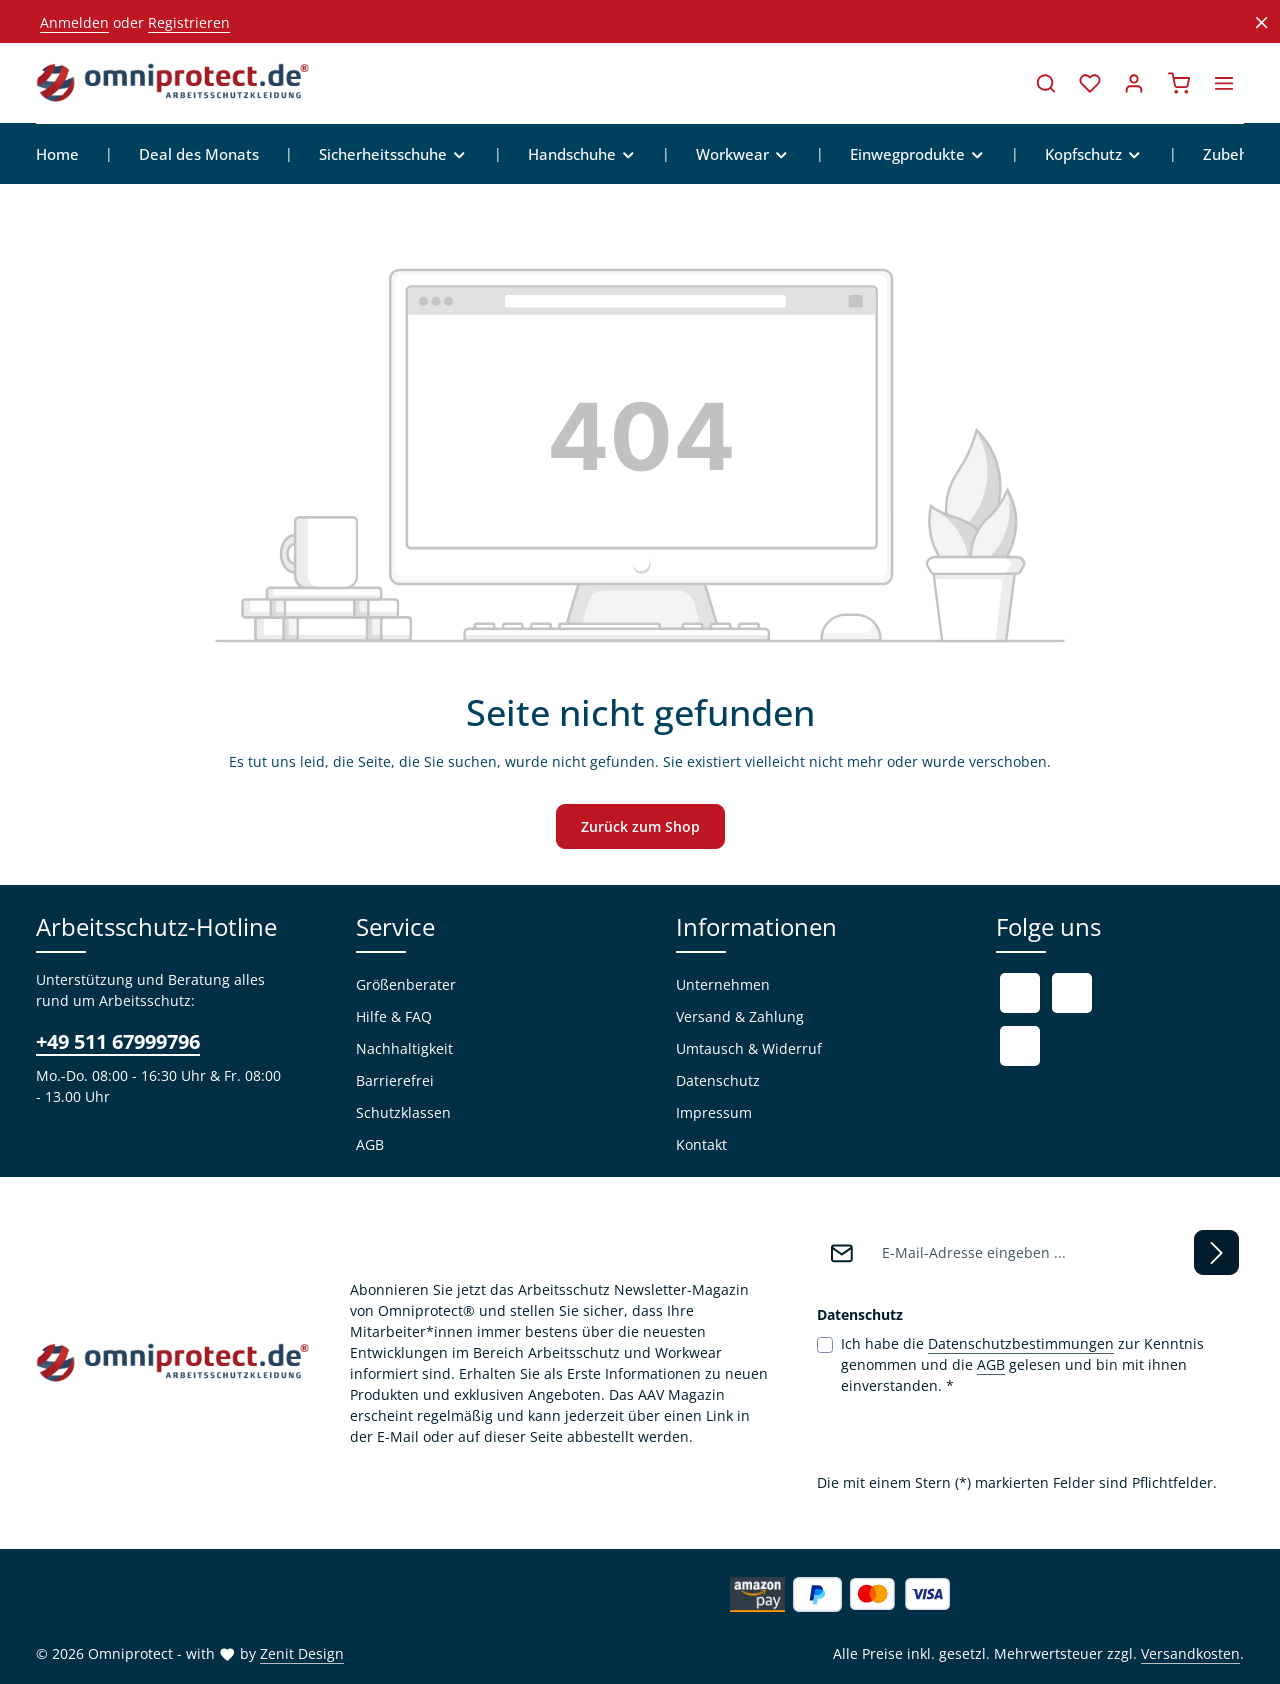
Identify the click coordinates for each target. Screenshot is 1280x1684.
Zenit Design (302, 1653)
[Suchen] (1046, 83)
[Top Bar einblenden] (1224, 83)
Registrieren (189, 22)
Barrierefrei (395, 1080)
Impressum (714, 1112)
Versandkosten (1190, 1653)
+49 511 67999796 (118, 1041)
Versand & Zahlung (740, 1016)
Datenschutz (718, 1080)
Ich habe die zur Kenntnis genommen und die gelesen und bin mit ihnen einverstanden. (1022, 1364)
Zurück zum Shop (640, 826)
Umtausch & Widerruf (749, 1048)
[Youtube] (1072, 993)
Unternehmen (723, 984)
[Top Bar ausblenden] (1261, 22)
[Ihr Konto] (1134, 83)
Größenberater (406, 984)
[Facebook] (1020, 993)
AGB (370, 1144)
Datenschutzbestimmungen (1021, 1343)
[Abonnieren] (1216, 1252)
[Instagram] (1020, 1046)
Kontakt (701, 1144)
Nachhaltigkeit (404, 1048)
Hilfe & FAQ (394, 1016)
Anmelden (74, 22)
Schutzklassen (403, 1112)
